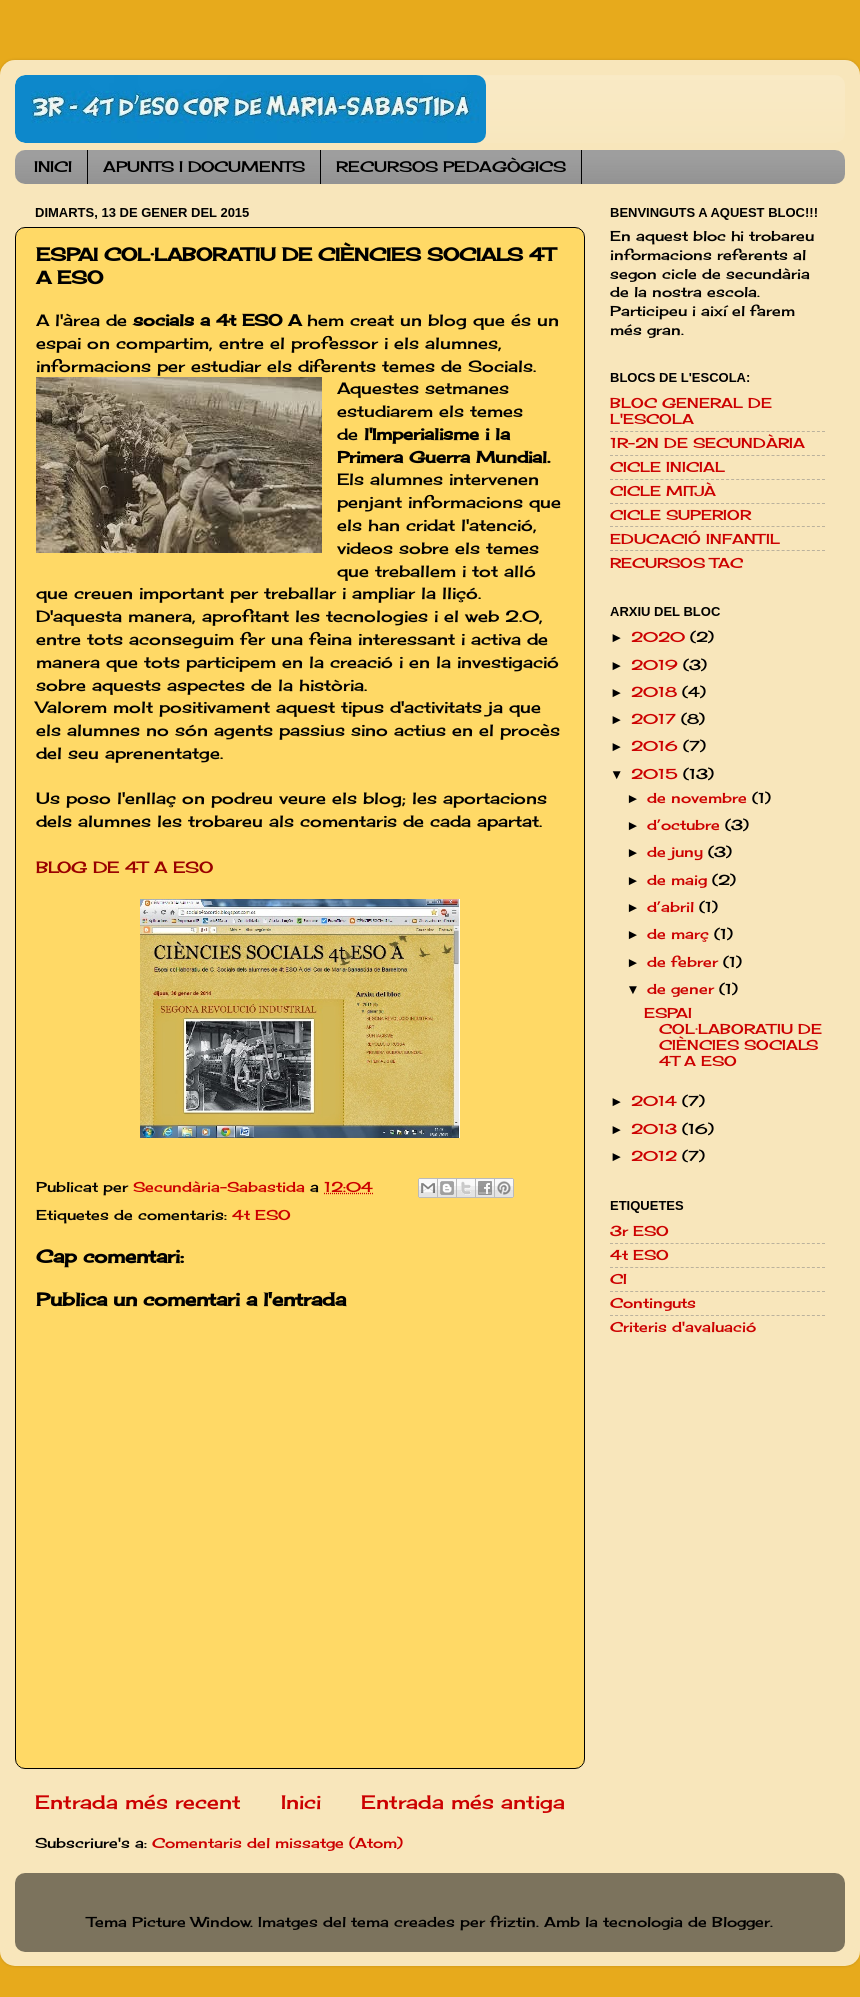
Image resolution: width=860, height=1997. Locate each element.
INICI (53, 166)
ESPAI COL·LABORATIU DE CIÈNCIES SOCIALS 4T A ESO (733, 1037)
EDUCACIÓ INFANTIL (695, 539)
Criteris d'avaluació (683, 1327)
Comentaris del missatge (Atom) (277, 1843)
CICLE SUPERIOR (680, 515)
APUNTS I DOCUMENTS (204, 166)
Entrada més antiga (463, 1802)
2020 (660, 637)
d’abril (673, 907)
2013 (656, 1129)
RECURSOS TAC (676, 563)
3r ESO (639, 1231)
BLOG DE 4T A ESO (124, 867)
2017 (656, 719)
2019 (657, 665)
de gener (683, 989)
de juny (677, 852)
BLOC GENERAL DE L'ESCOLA (691, 411)
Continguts (653, 1303)
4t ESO (261, 1215)
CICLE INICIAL (667, 467)
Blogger (741, 1922)
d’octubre (686, 825)
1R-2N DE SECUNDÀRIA (707, 443)
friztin (513, 1922)
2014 (656, 1101)
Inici (301, 1802)
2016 (657, 746)
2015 (657, 774)
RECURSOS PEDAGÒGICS (451, 166)
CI (618, 1279)
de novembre (699, 798)
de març (680, 934)
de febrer (685, 962)
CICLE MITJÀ (663, 491)
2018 (656, 692)
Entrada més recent (138, 1802)
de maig (679, 880)
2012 (656, 1156)
